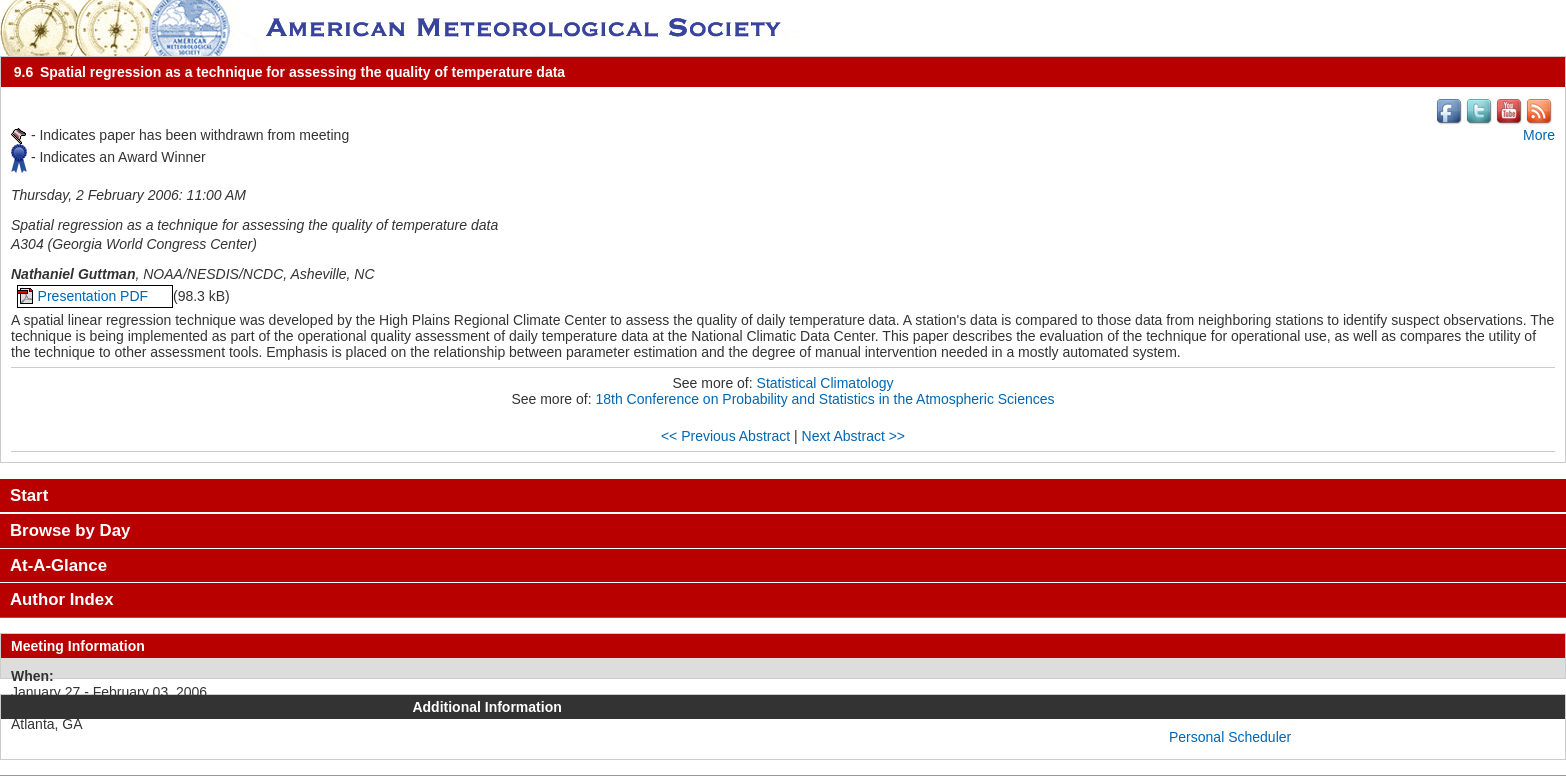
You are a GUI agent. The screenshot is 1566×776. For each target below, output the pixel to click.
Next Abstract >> (854, 436)
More (1539, 135)
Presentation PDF (95, 296)
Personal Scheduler (1230, 737)
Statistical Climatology (825, 383)
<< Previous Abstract (725, 436)
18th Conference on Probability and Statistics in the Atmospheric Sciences (824, 399)
